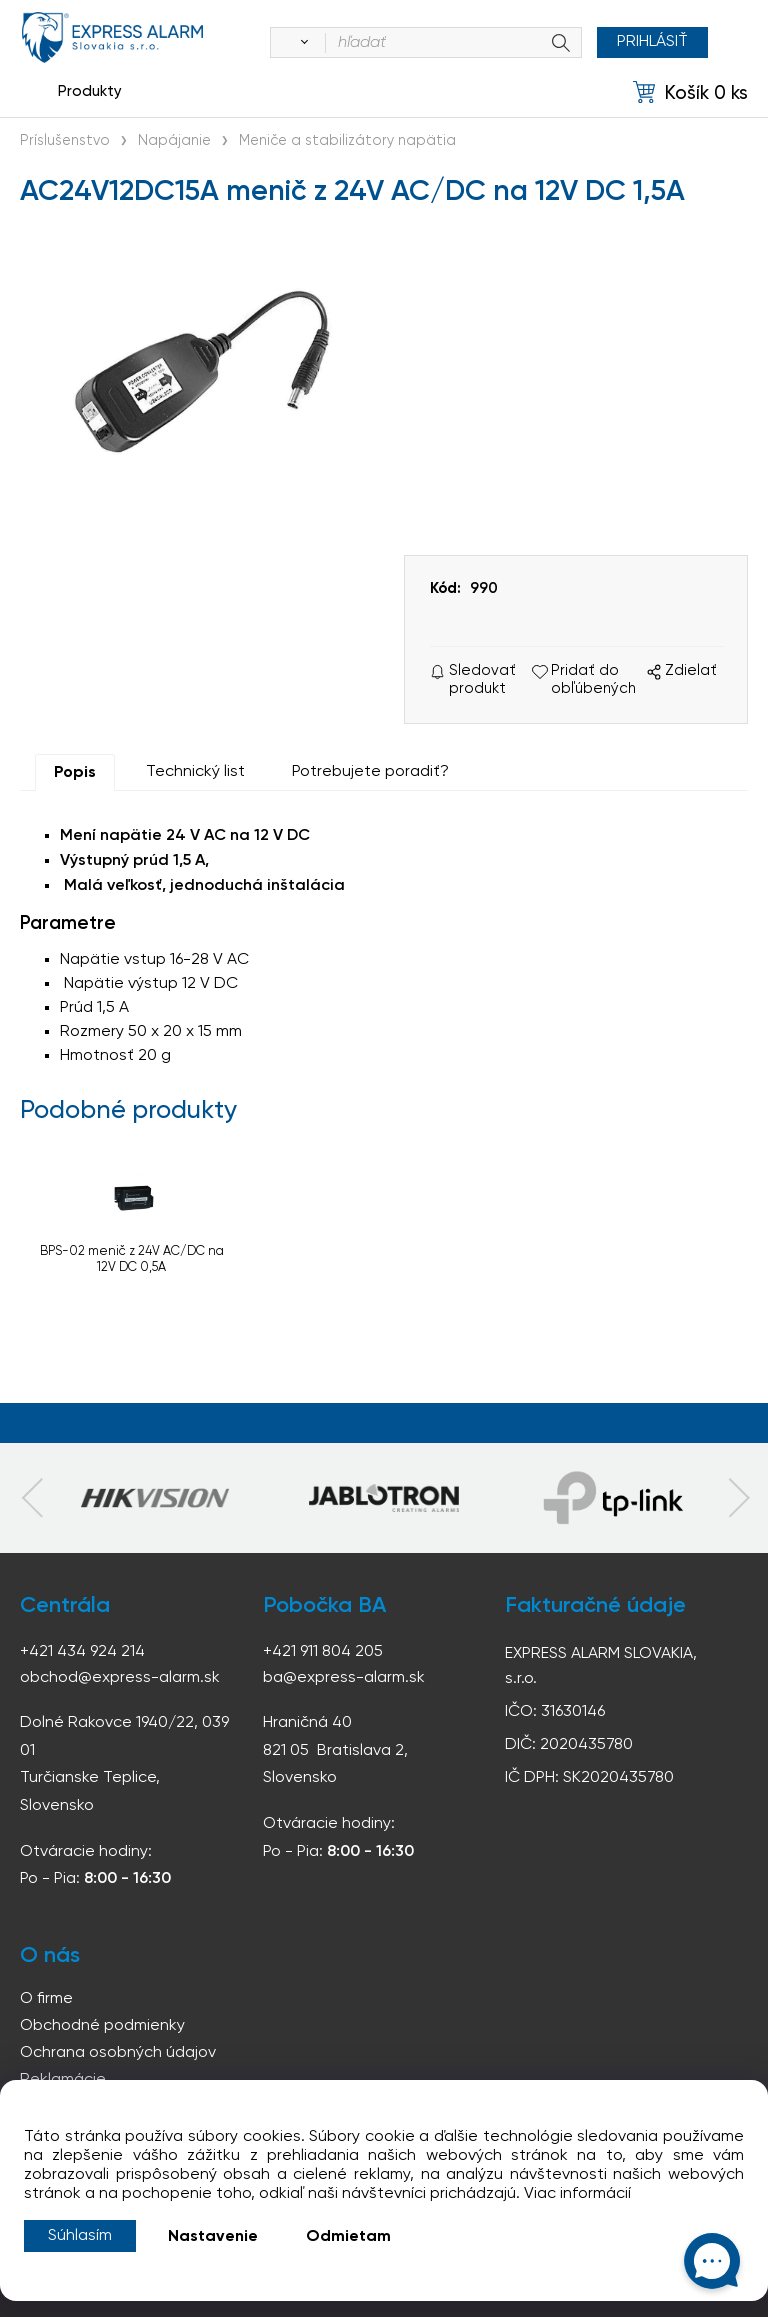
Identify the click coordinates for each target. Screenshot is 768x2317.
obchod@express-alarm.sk (120, 1678)
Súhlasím (80, 2236)
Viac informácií (577, 2194)
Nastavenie (213, 2237)
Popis (75, 773)
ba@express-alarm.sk (344, 1678)
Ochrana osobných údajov (118, 2053)
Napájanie (174, 141)
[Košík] (690, 92)
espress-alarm (112, 37)
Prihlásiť (652, 42)
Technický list (195, 772)
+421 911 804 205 (323, 1652)
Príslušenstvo (65, 141)
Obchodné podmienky (102, 2026)
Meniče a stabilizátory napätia (347, 141)
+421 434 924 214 (82, 1652)
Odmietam (348, 2237)
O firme (46, 1999)
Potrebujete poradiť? (370, 772)
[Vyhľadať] (301, 43)
